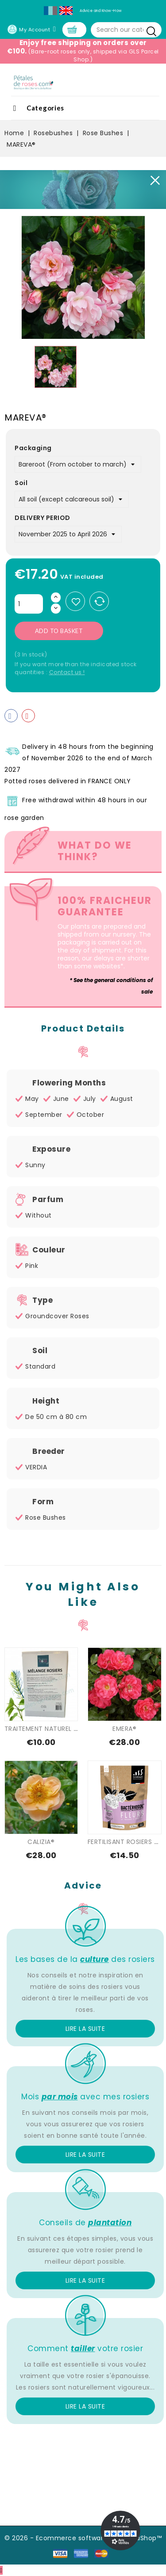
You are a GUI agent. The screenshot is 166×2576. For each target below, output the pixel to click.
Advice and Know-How (101, 10)
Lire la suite (85, 2028)
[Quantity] (29, 604)
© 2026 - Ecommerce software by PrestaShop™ (83, 2538)
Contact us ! (67, 672)
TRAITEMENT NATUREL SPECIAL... (53, 1728)
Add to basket (59, 630)
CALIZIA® (40, 1841)
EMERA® (124, 1728)
